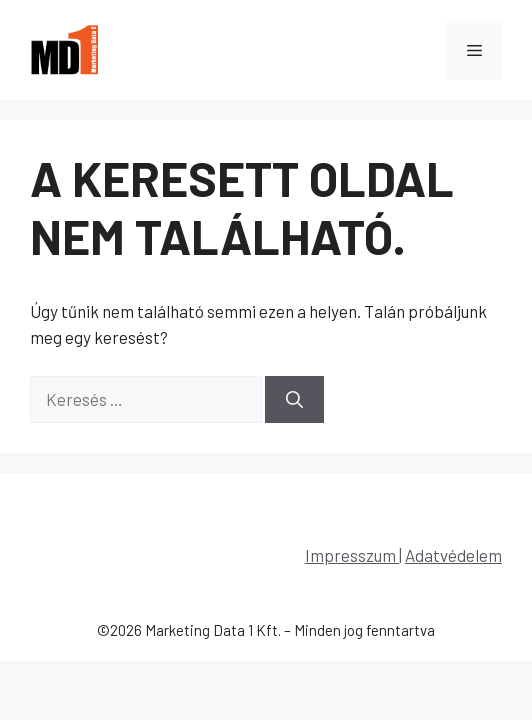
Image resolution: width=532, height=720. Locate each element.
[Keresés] (294, 400)
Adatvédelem (453, 555)
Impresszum (352, 555)
